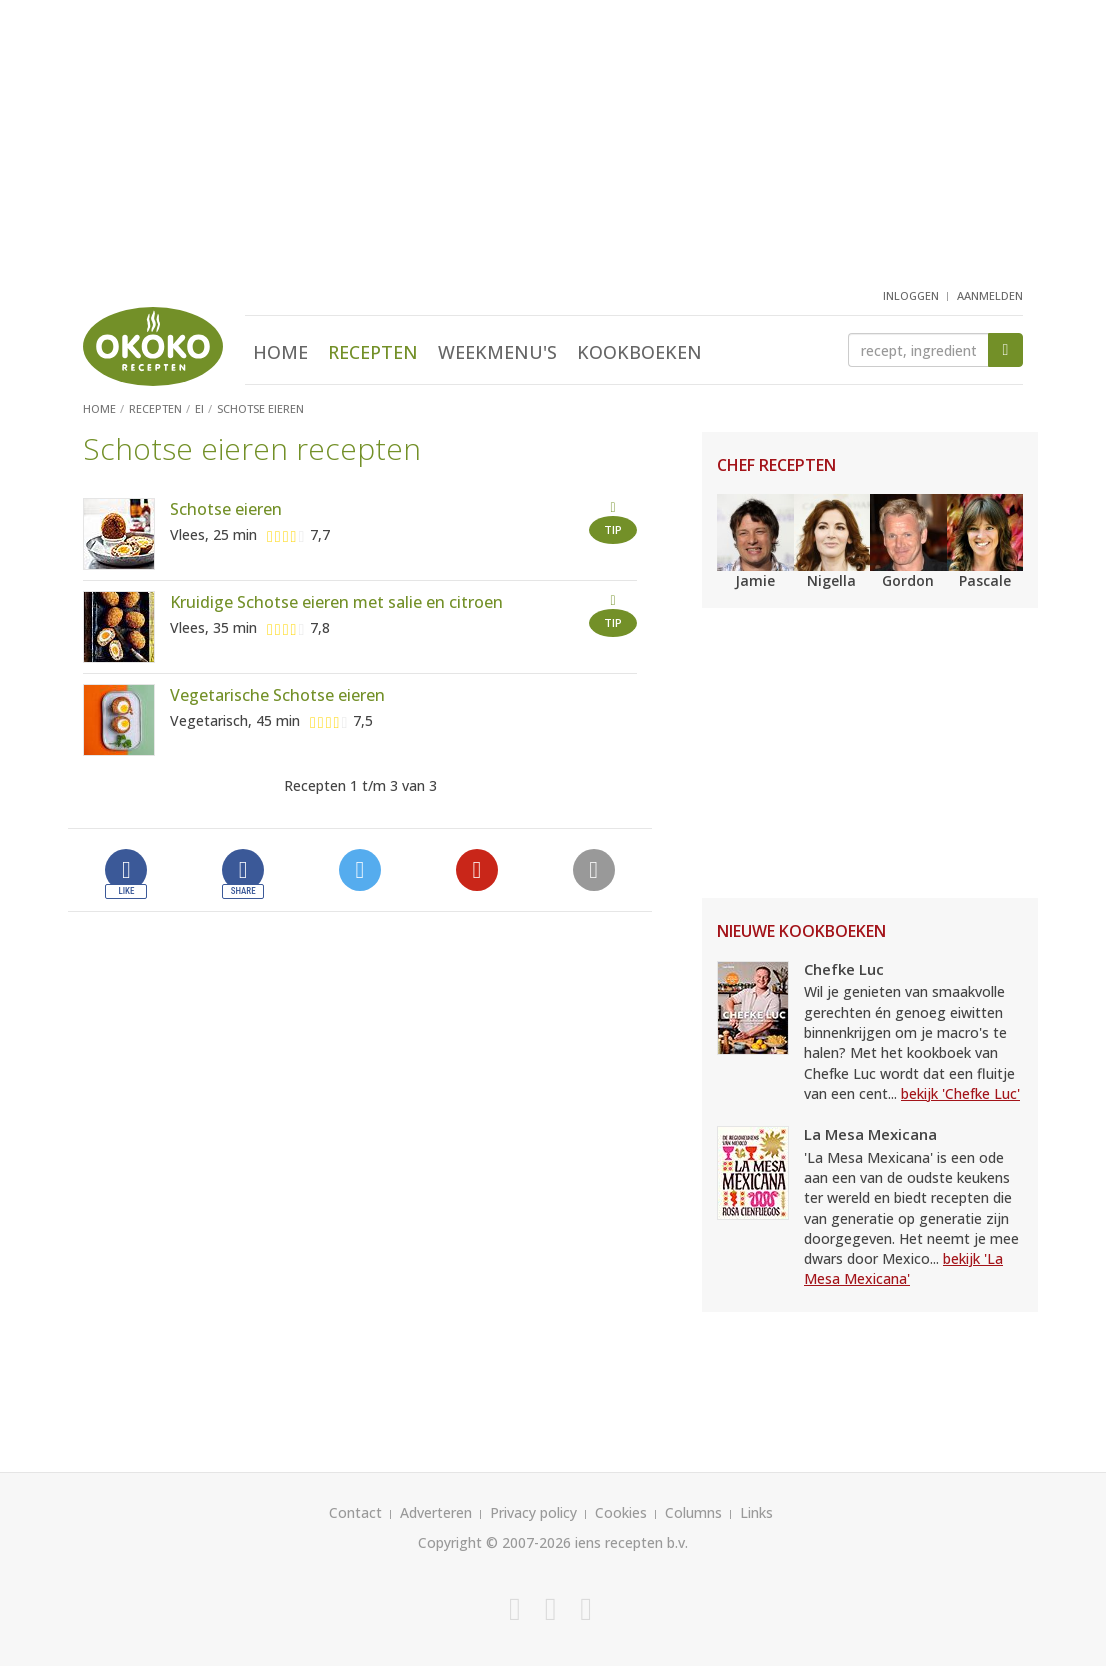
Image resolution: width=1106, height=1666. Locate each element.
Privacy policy (533, 1512)
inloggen (911, 295)
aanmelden (990, 295)
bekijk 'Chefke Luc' (960, 1093)
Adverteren (436, 1512)
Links (756, 1512)
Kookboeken (639, 352)
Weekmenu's (497, 352)
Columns (693, 1512)
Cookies (621, 1512)
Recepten (373, 352)
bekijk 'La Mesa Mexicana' (903, 1268)
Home (280, 352)
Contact (355, 1512)
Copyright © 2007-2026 (494, 1542)
